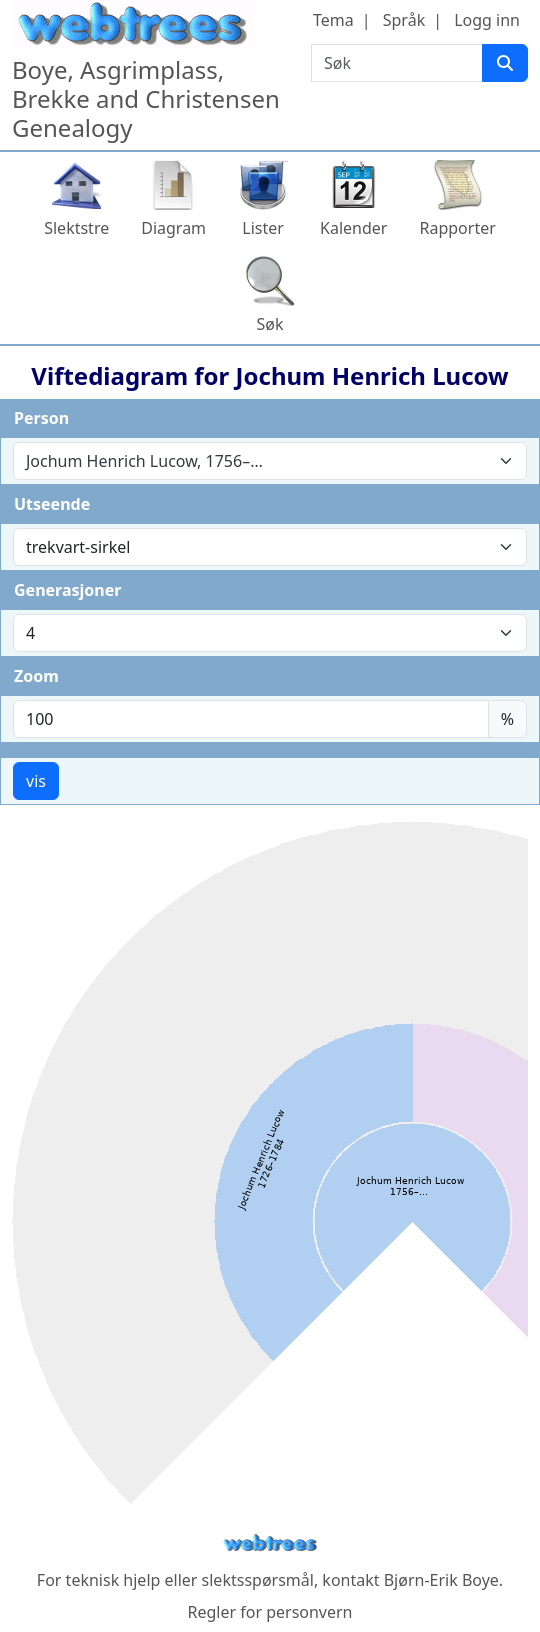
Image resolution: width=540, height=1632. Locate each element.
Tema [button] (333, 20)
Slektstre (76, 228)
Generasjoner (67, 590)
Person (41, 418)
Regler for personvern (269, 1612)
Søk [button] (269, 324)
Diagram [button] (173, 228)
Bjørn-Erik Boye (441, 1580)
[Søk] (505, 63)
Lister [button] (263, 228)
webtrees (270, 1543)
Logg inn (487, 20)
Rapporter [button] (457, 228)
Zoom (36, 676)
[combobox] (270, 461)
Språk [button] (404, 20)
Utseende (52, 504)
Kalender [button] (353, 228)
